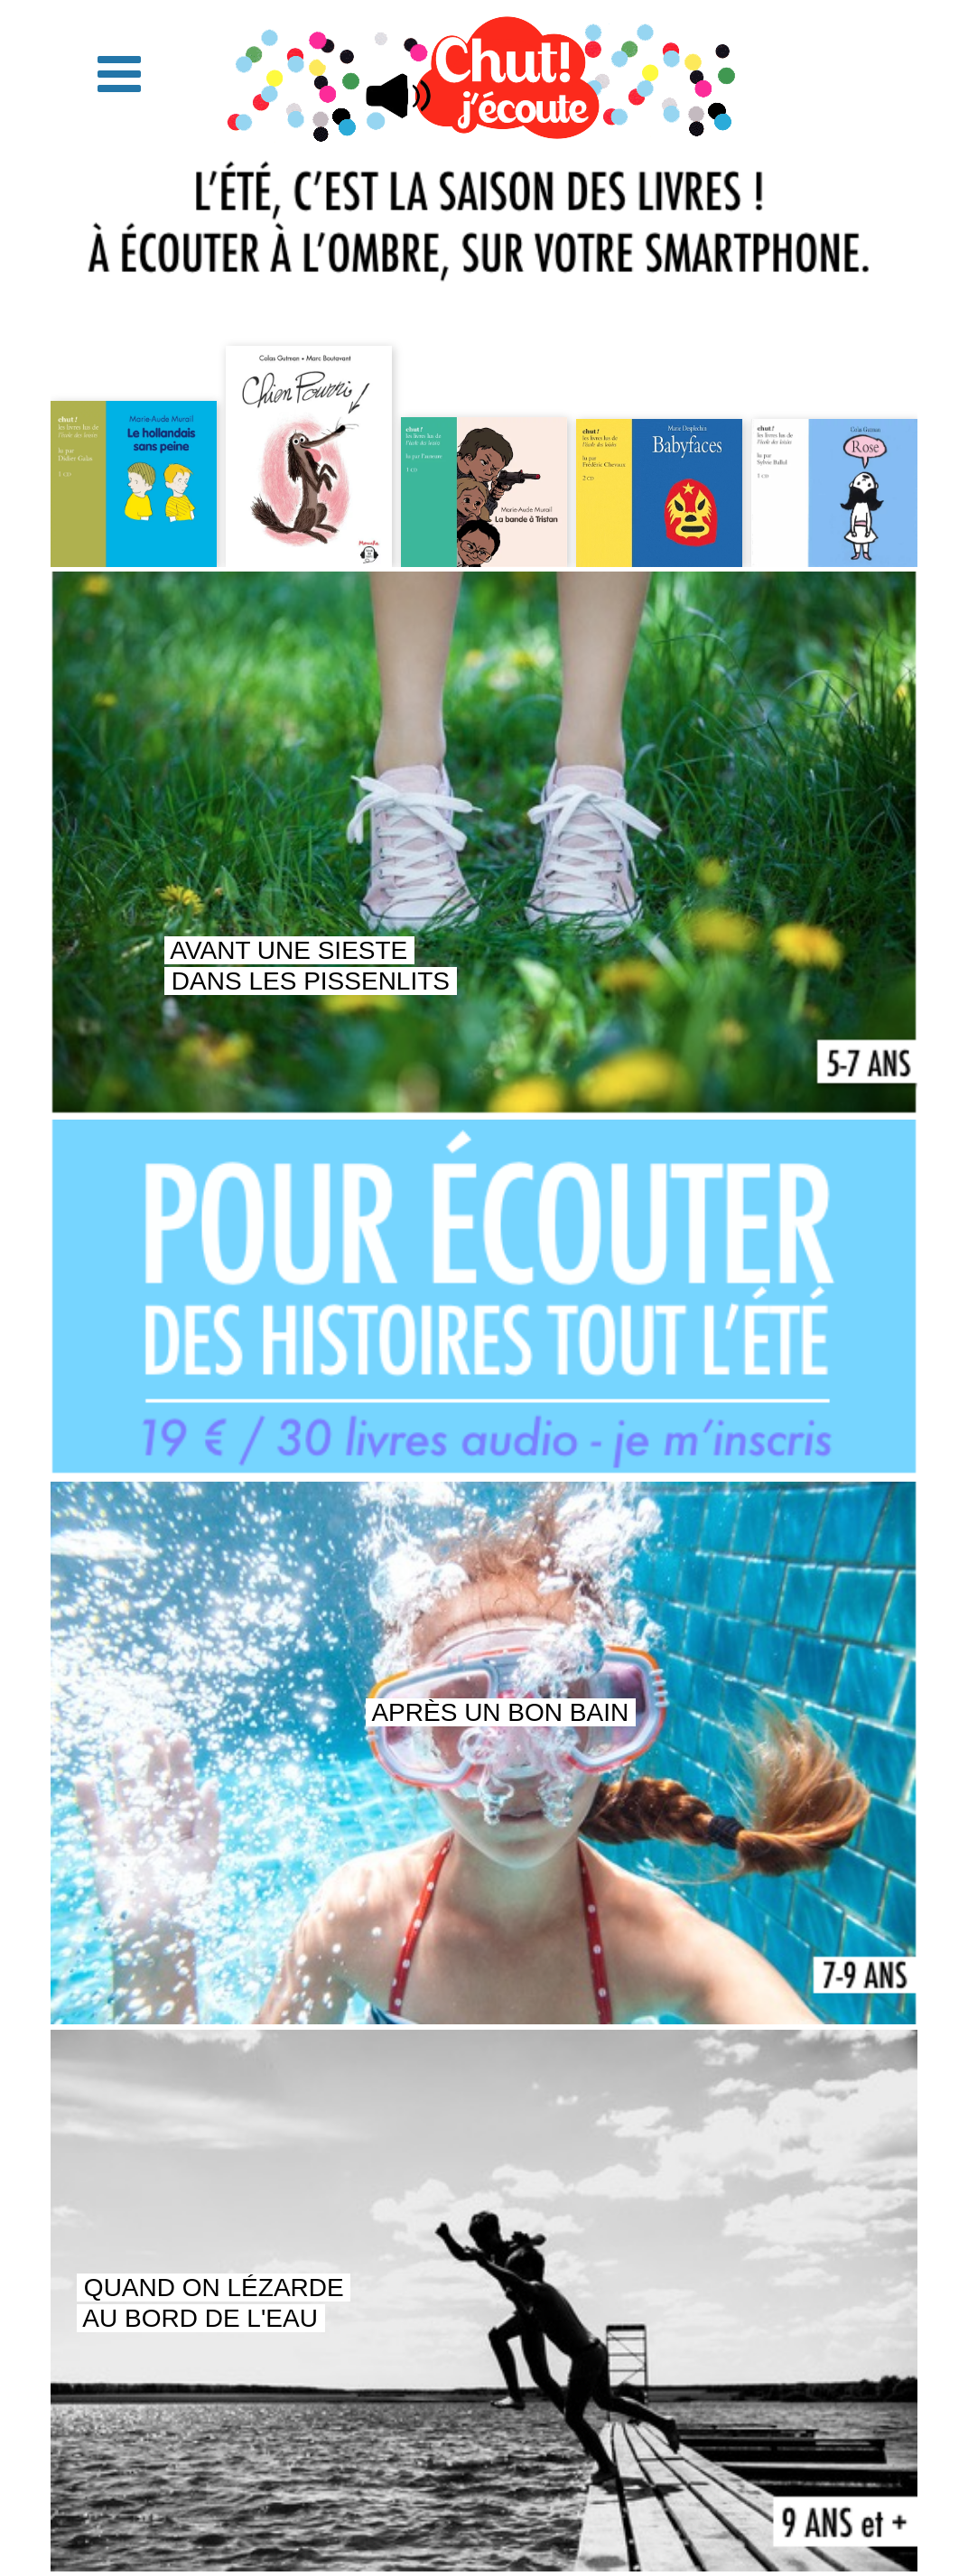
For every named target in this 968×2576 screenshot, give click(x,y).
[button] (119, 75)
